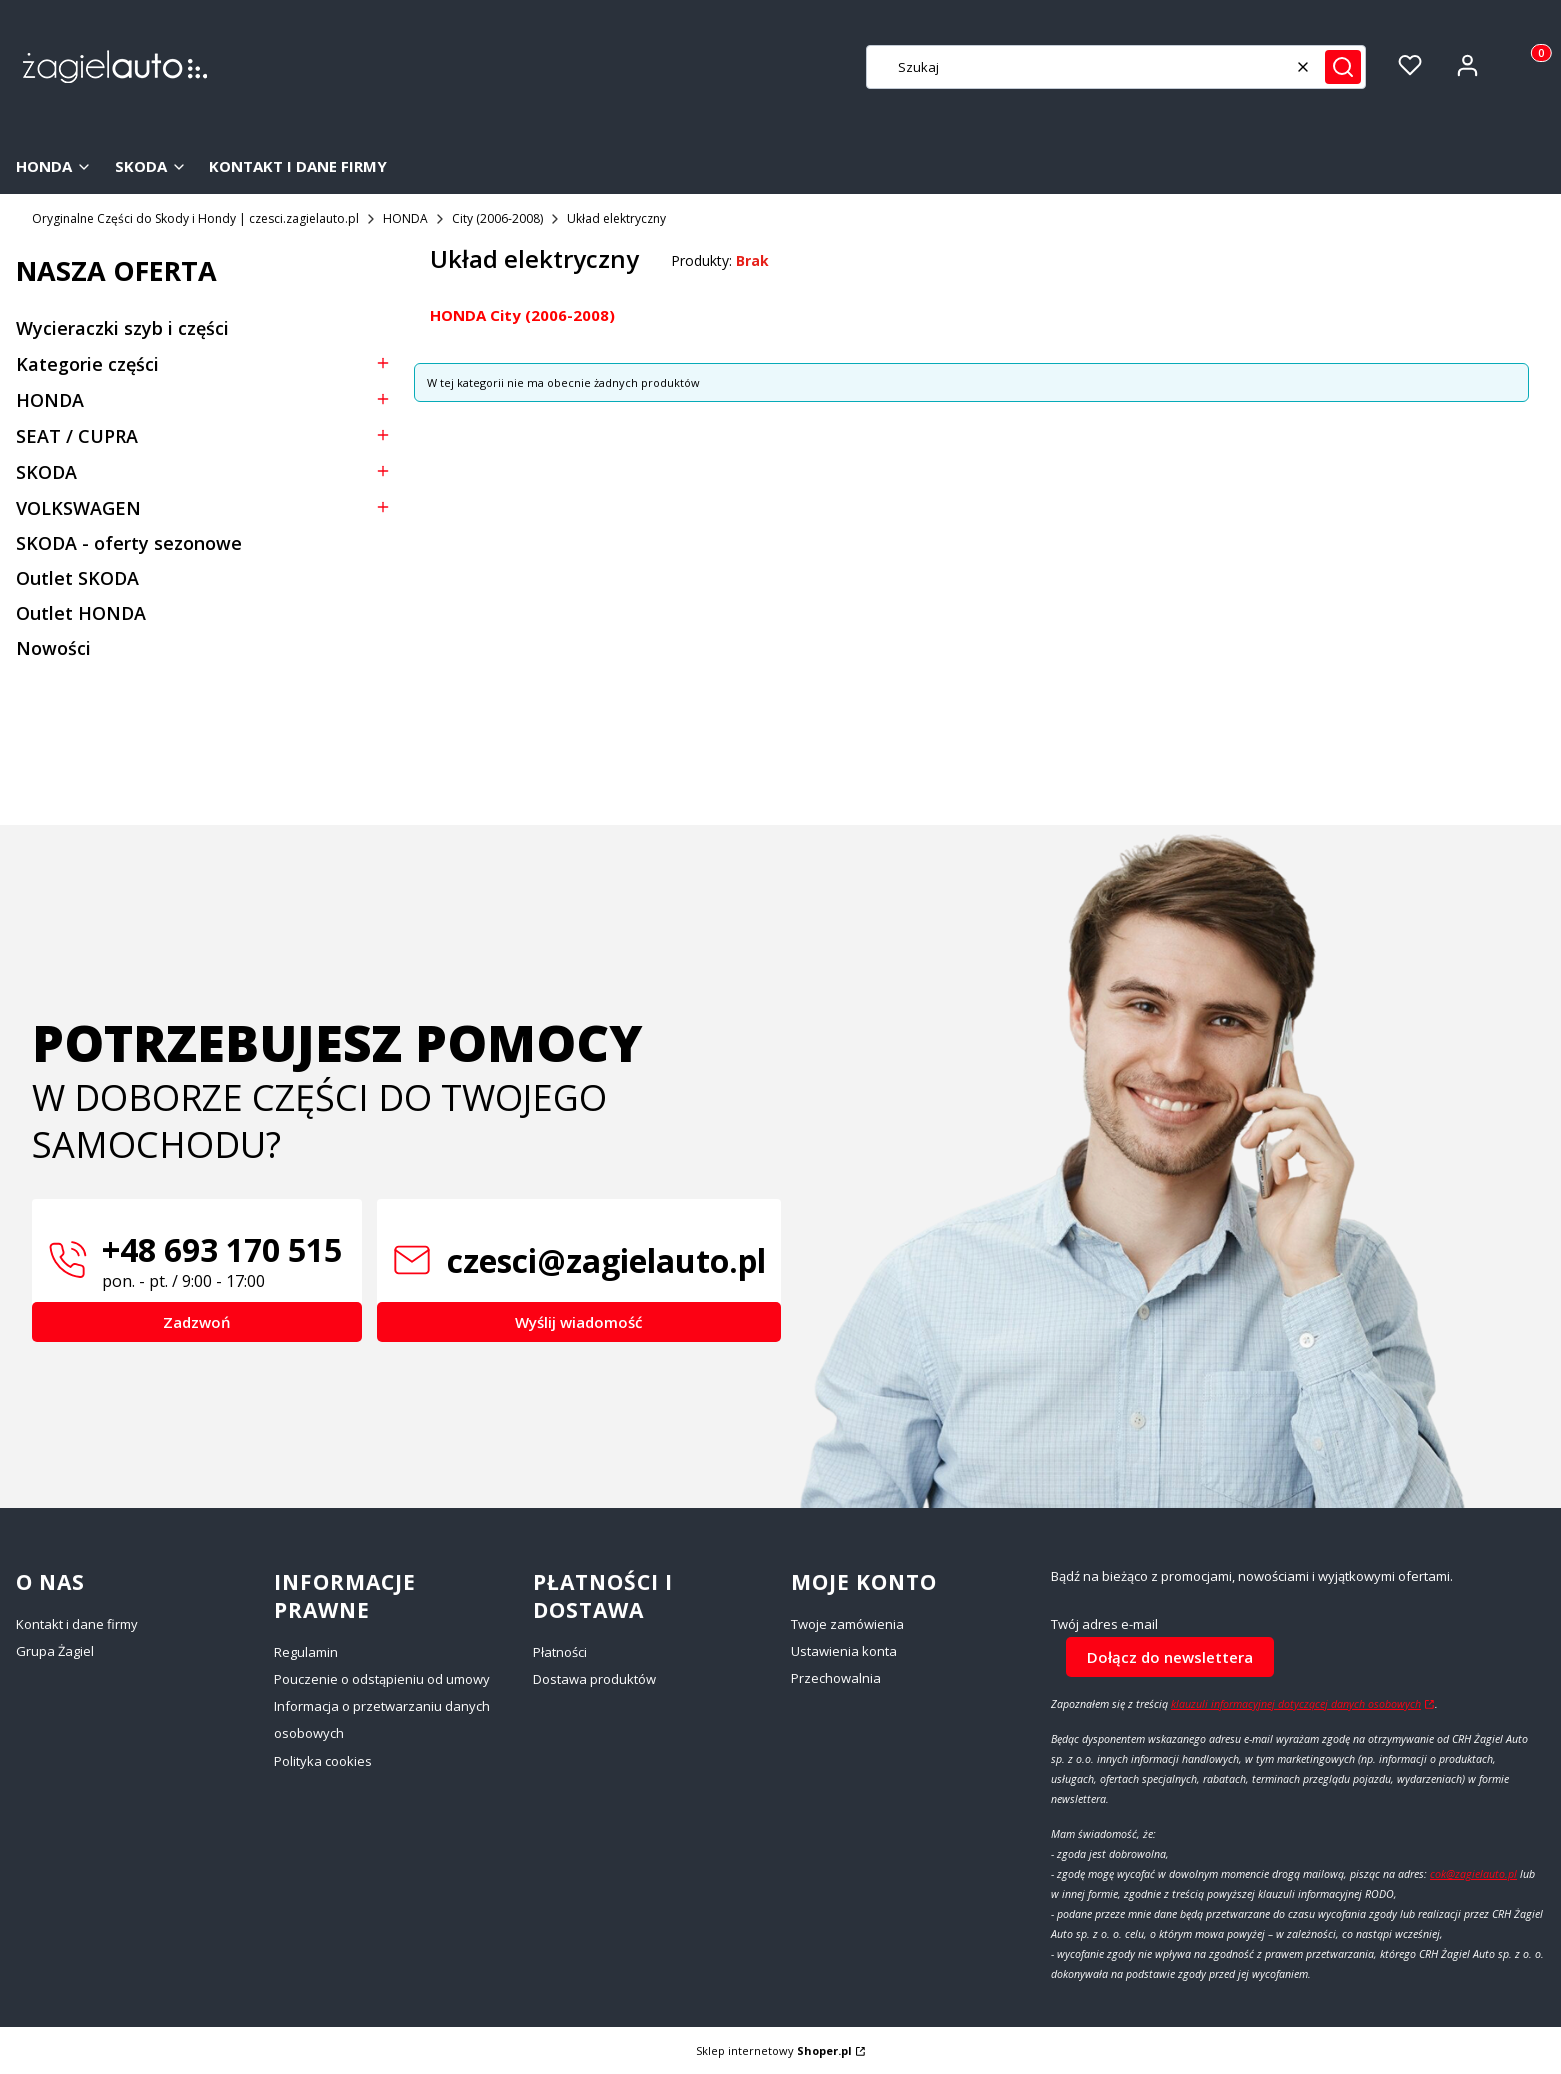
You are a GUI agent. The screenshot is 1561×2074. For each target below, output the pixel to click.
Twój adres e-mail (1104, 1624)
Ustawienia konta (844, 1651)
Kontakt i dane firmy (77, 1624)
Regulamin (306, 1652)
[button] (1343, 67)
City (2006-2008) (497, 218)
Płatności (560, 1652)
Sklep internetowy (774, 2050)
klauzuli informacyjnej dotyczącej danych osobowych (1296, 1704)
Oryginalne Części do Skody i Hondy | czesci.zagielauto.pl (195, 218)
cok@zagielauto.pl (1473, 1874)
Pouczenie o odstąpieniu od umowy (382, 1679)
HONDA (405, 218)
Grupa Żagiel (55, 1651)
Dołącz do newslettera (1170, 1656)
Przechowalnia (836, 1678)
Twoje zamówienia (847, 1624)
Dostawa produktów (594, 1679)
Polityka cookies (323, 1761)
